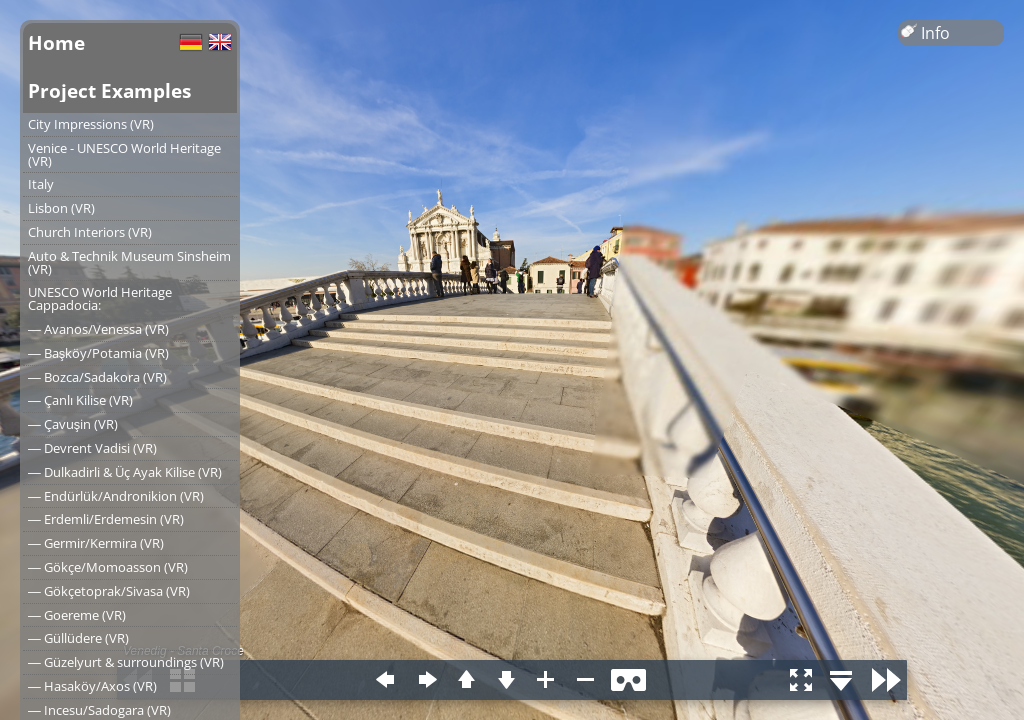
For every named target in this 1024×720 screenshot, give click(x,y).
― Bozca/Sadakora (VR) (97, 377)
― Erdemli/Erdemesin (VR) (106, 519)
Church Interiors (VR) (90, 232)
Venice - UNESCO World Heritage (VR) (124, 154)
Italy (41, 184)
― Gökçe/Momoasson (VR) (108, 567)
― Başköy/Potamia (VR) (98, 353)
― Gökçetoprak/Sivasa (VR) (109, 591)
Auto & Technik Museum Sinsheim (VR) (129, 262)
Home (56, 42)
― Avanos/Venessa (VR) (98, 329)
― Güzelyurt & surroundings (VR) (126, 662)
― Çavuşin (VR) (73, 424)
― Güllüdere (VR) (78, 638)
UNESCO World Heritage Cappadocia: (100, 298)
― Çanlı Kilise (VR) (80, 400)
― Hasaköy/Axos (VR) (92, 686)
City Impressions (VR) (91, 124)
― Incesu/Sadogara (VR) (99, 710)
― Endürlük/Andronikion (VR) (116, 496)
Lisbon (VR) (61, 208)
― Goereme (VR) (77, 615)
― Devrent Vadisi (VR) (92, 448)
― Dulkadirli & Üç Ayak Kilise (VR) (125, 472)
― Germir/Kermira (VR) (96, 543)
